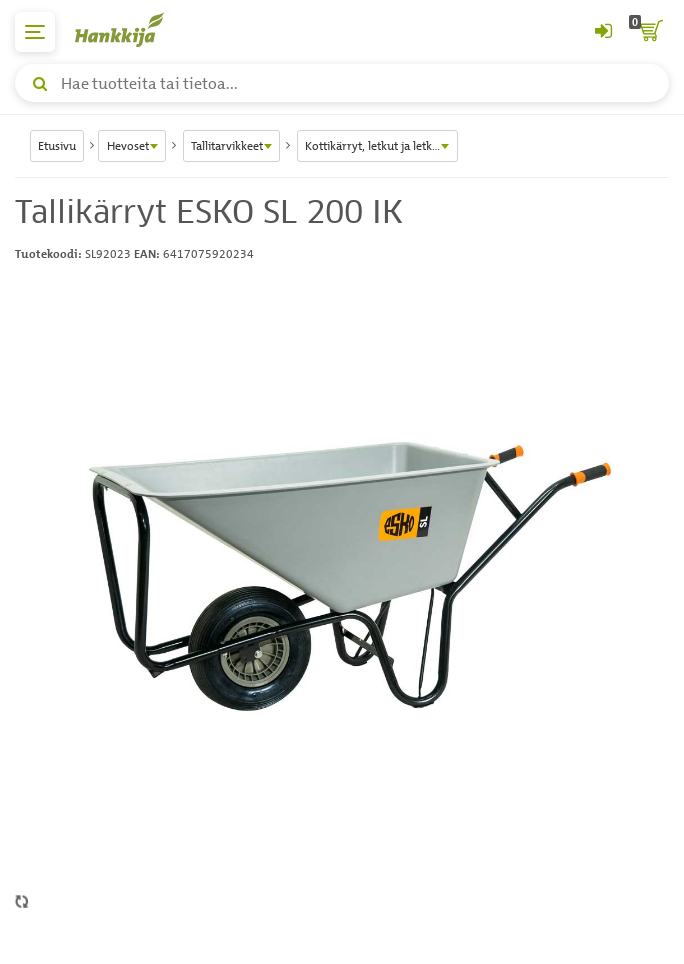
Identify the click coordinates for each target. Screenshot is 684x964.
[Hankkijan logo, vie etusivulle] (130, 29)
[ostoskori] (649, 32)
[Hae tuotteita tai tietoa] (342, 83)
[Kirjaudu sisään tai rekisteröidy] (603, 32)
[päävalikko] (35, 32)
